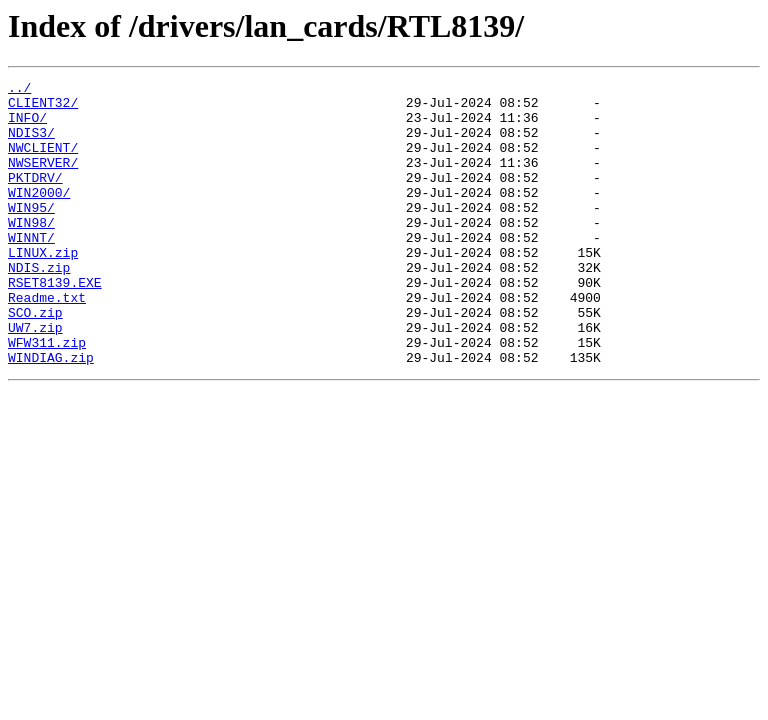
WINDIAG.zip (51, 414)
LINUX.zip (43, 288)
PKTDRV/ (35, 198)
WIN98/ (31, 252)
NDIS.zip (39, 306)
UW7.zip (35, 378)
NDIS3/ (31, 144)
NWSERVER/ (43, 180)
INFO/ (27, 126)
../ (19, 90)
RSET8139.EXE (55, 324)
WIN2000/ (39, 216)
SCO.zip (35, 360)
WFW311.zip (47, 396)
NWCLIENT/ (43, 162)
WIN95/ (31, 234)
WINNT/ (31, 270)
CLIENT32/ (43, 108)
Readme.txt (47, 342)
